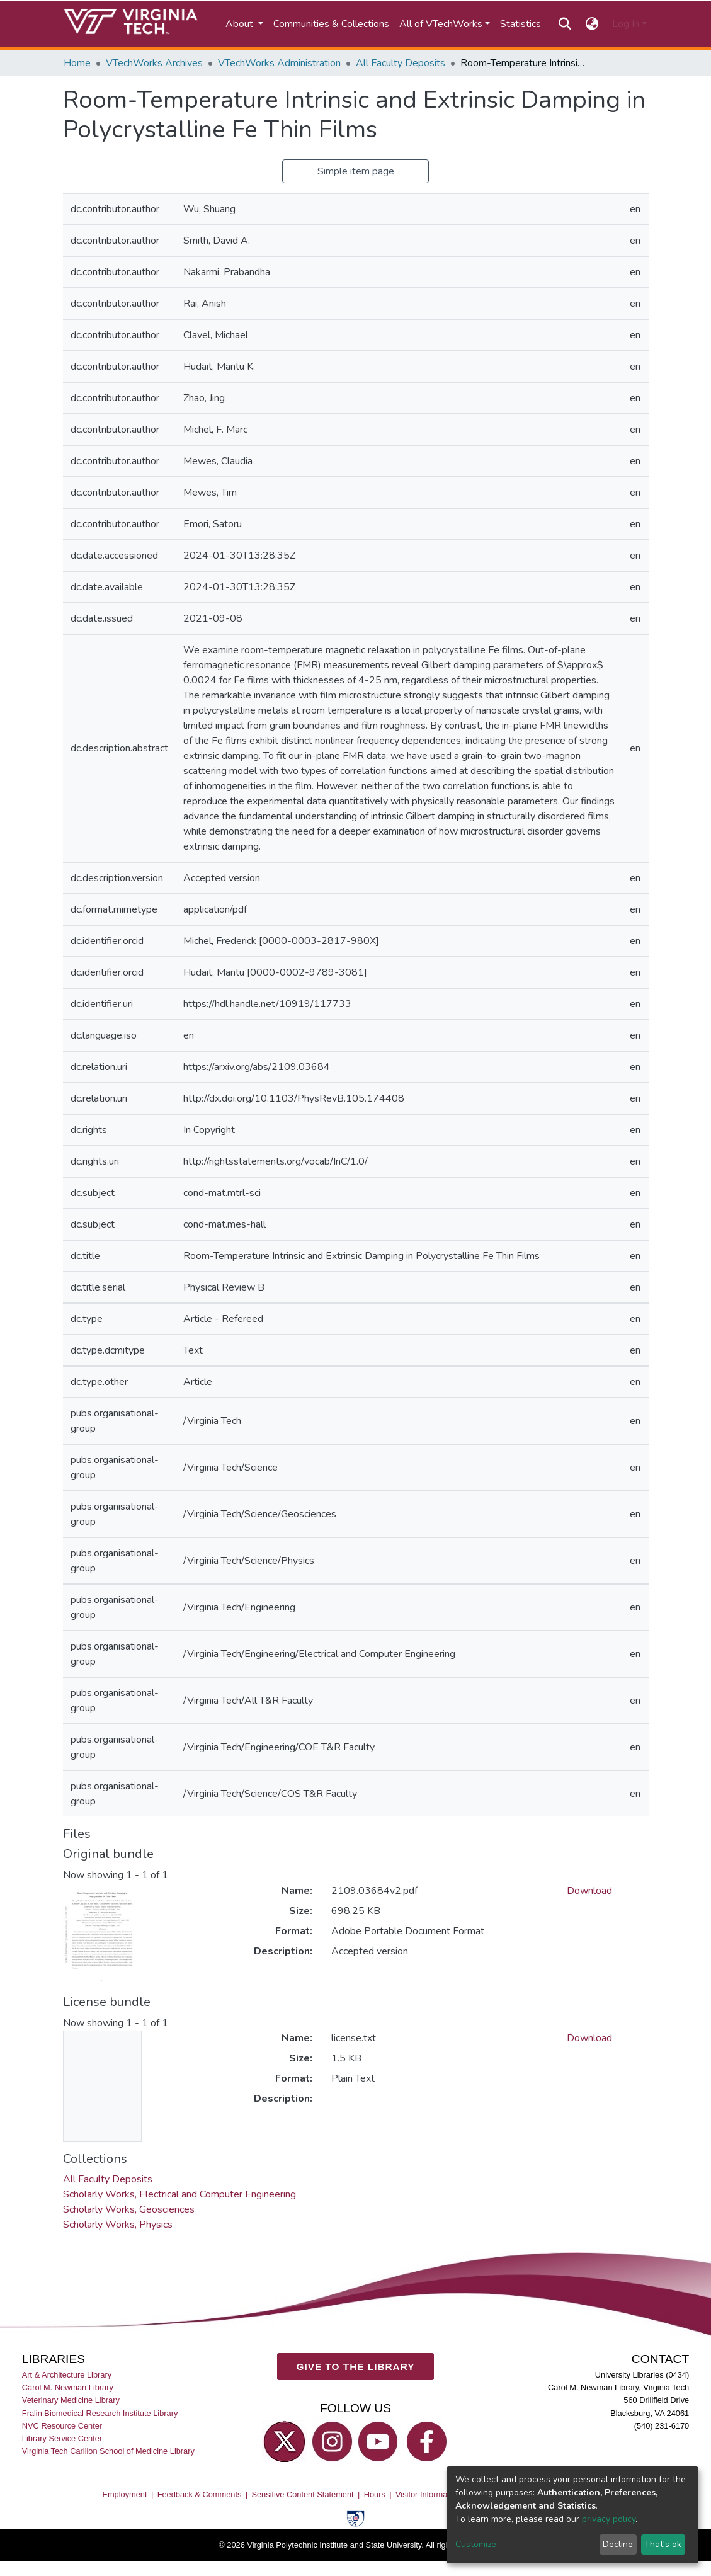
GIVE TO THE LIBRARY (356, 2366)
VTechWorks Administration (279, 63)
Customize (475, 2544)
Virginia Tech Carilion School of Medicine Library (108, 2450)
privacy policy (608, 2519)
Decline (618, 2544)
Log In (625, 24)
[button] (592, 23)
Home (77, 63)
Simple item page (355, 171)
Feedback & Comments (199, 2494)
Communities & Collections (331, 24)
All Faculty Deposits (400, 63)
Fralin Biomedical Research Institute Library (100, 2412)
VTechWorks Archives (154, 63)
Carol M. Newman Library (67, 2387)
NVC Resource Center (62, 2425)
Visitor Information (427, 2494)
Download (589, 1891)
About (240, 24)
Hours (374, 2494)
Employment (124, 2494)
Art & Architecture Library (66, 2374)
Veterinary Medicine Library (71, 2400)
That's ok (662, 2544)
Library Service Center (62, 2437)
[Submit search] (565, 23)
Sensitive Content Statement (302, 2494)
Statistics (520, 24)
